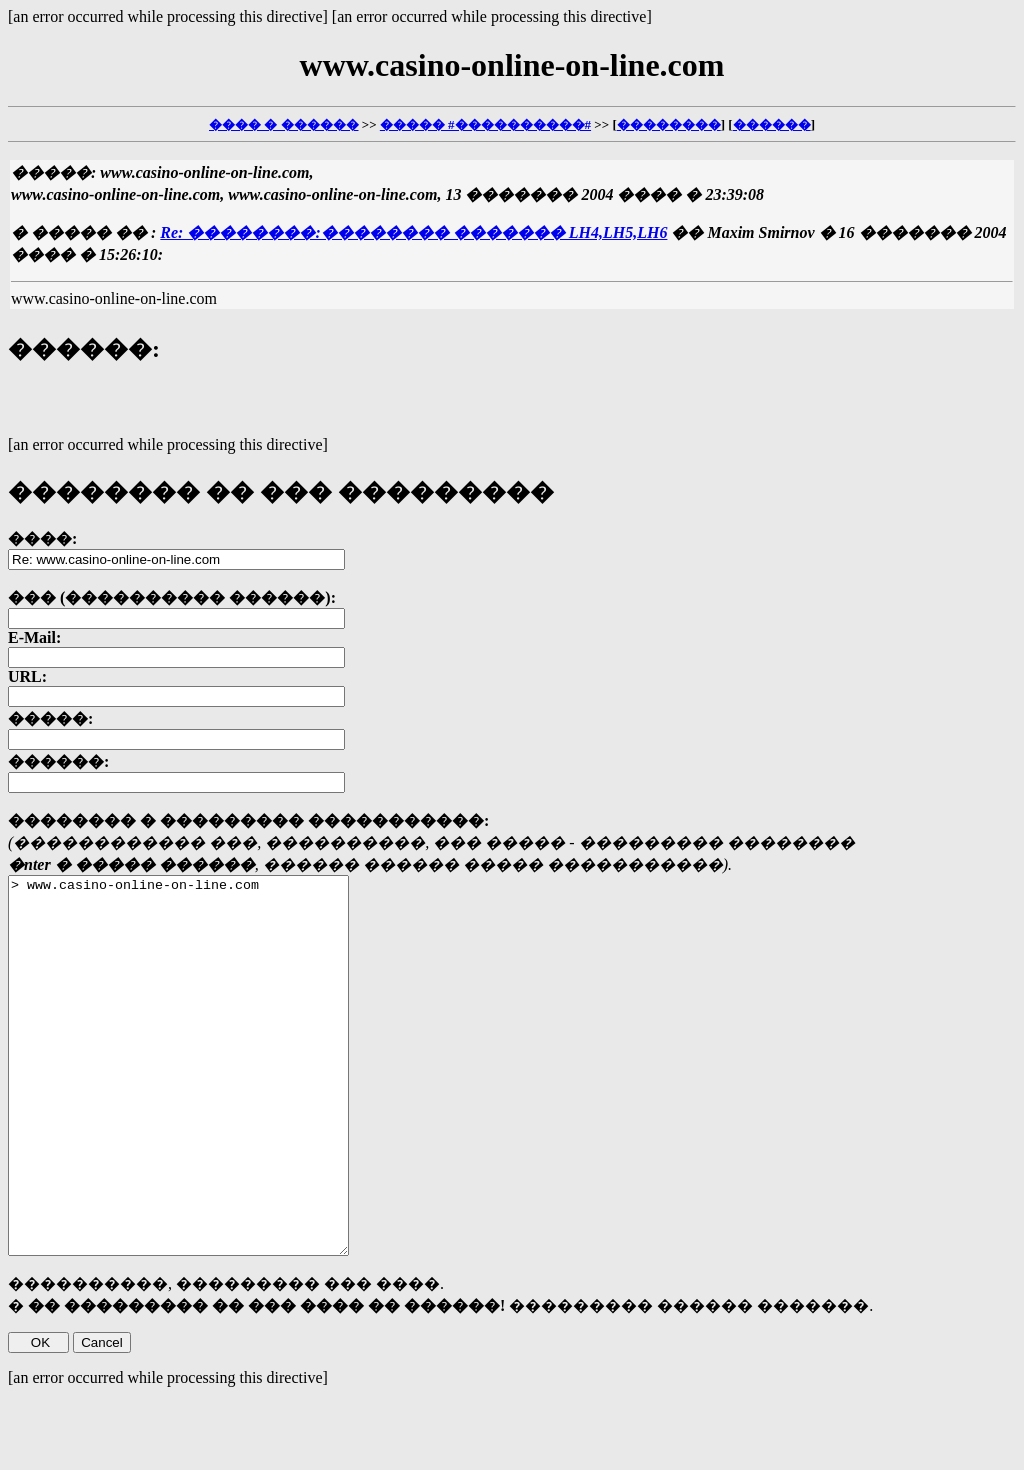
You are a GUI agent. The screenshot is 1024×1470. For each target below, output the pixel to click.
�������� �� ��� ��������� (281, 492)
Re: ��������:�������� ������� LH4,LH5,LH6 (413, 232)
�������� (669, 124)
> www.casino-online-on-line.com (198, 1103)
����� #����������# (485, 124)
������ (772, 124)
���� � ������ (284, 124)
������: (84, 349)
